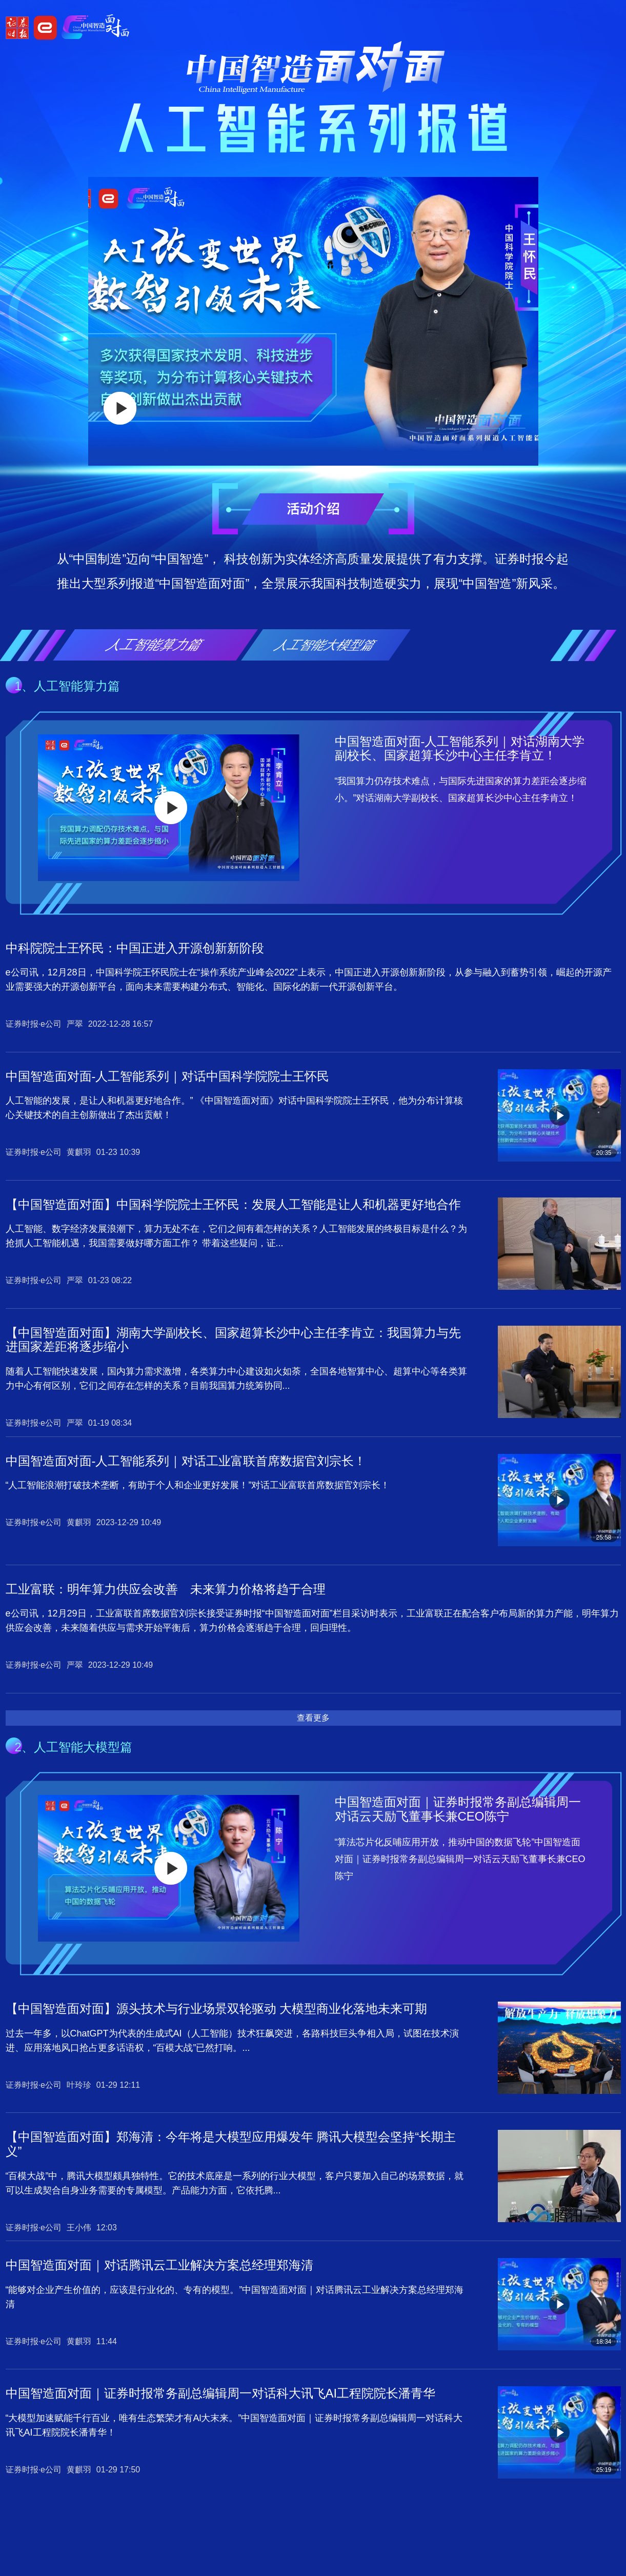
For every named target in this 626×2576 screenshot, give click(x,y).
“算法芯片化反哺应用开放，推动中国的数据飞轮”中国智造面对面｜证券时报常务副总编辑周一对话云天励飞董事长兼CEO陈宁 (460, 1859)
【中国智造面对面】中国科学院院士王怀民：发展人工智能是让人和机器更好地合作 (233, 1204)
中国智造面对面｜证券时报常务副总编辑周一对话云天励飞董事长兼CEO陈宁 (458, 1809)
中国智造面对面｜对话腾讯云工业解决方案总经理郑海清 (159, 2265)
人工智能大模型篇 (326, 645)
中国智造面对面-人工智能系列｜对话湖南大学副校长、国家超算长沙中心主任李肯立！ (460, 748)
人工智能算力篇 (155, 644)
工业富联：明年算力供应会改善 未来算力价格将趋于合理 (166, 1589)
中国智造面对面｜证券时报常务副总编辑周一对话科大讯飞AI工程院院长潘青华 (221, 2393)
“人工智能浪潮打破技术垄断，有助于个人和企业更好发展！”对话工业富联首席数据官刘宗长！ (198, 1485)
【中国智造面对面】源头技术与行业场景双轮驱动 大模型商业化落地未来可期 (217, 2008)
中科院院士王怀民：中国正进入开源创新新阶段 (135, 948)
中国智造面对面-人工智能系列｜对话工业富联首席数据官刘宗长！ (186, 1461)
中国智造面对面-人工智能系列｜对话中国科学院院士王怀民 (168, 1076)
